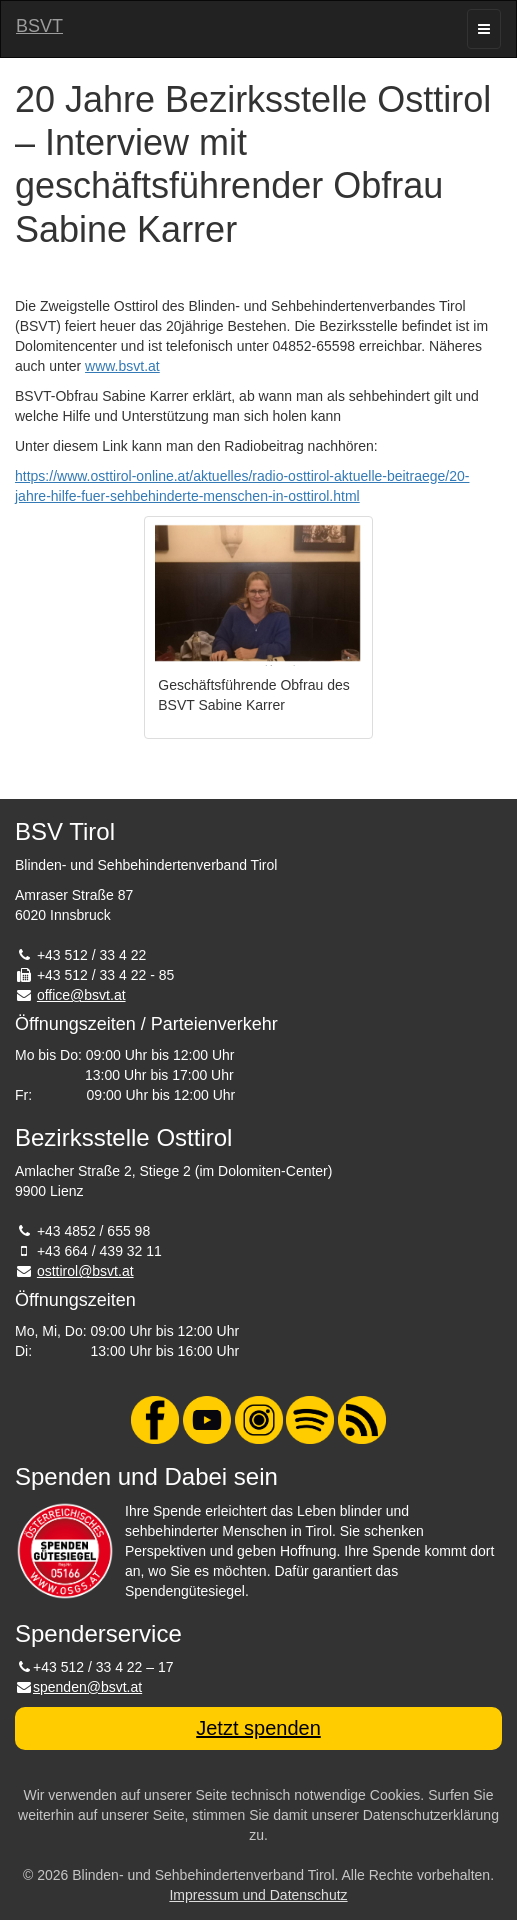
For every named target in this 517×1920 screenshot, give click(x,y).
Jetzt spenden (258, 1728)
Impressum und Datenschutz (258, 1895)
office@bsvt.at (81, 995)
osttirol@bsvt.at (85, 1271)
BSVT (39, 26)
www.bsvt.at (122, 366)
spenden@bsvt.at (87, 1687)
